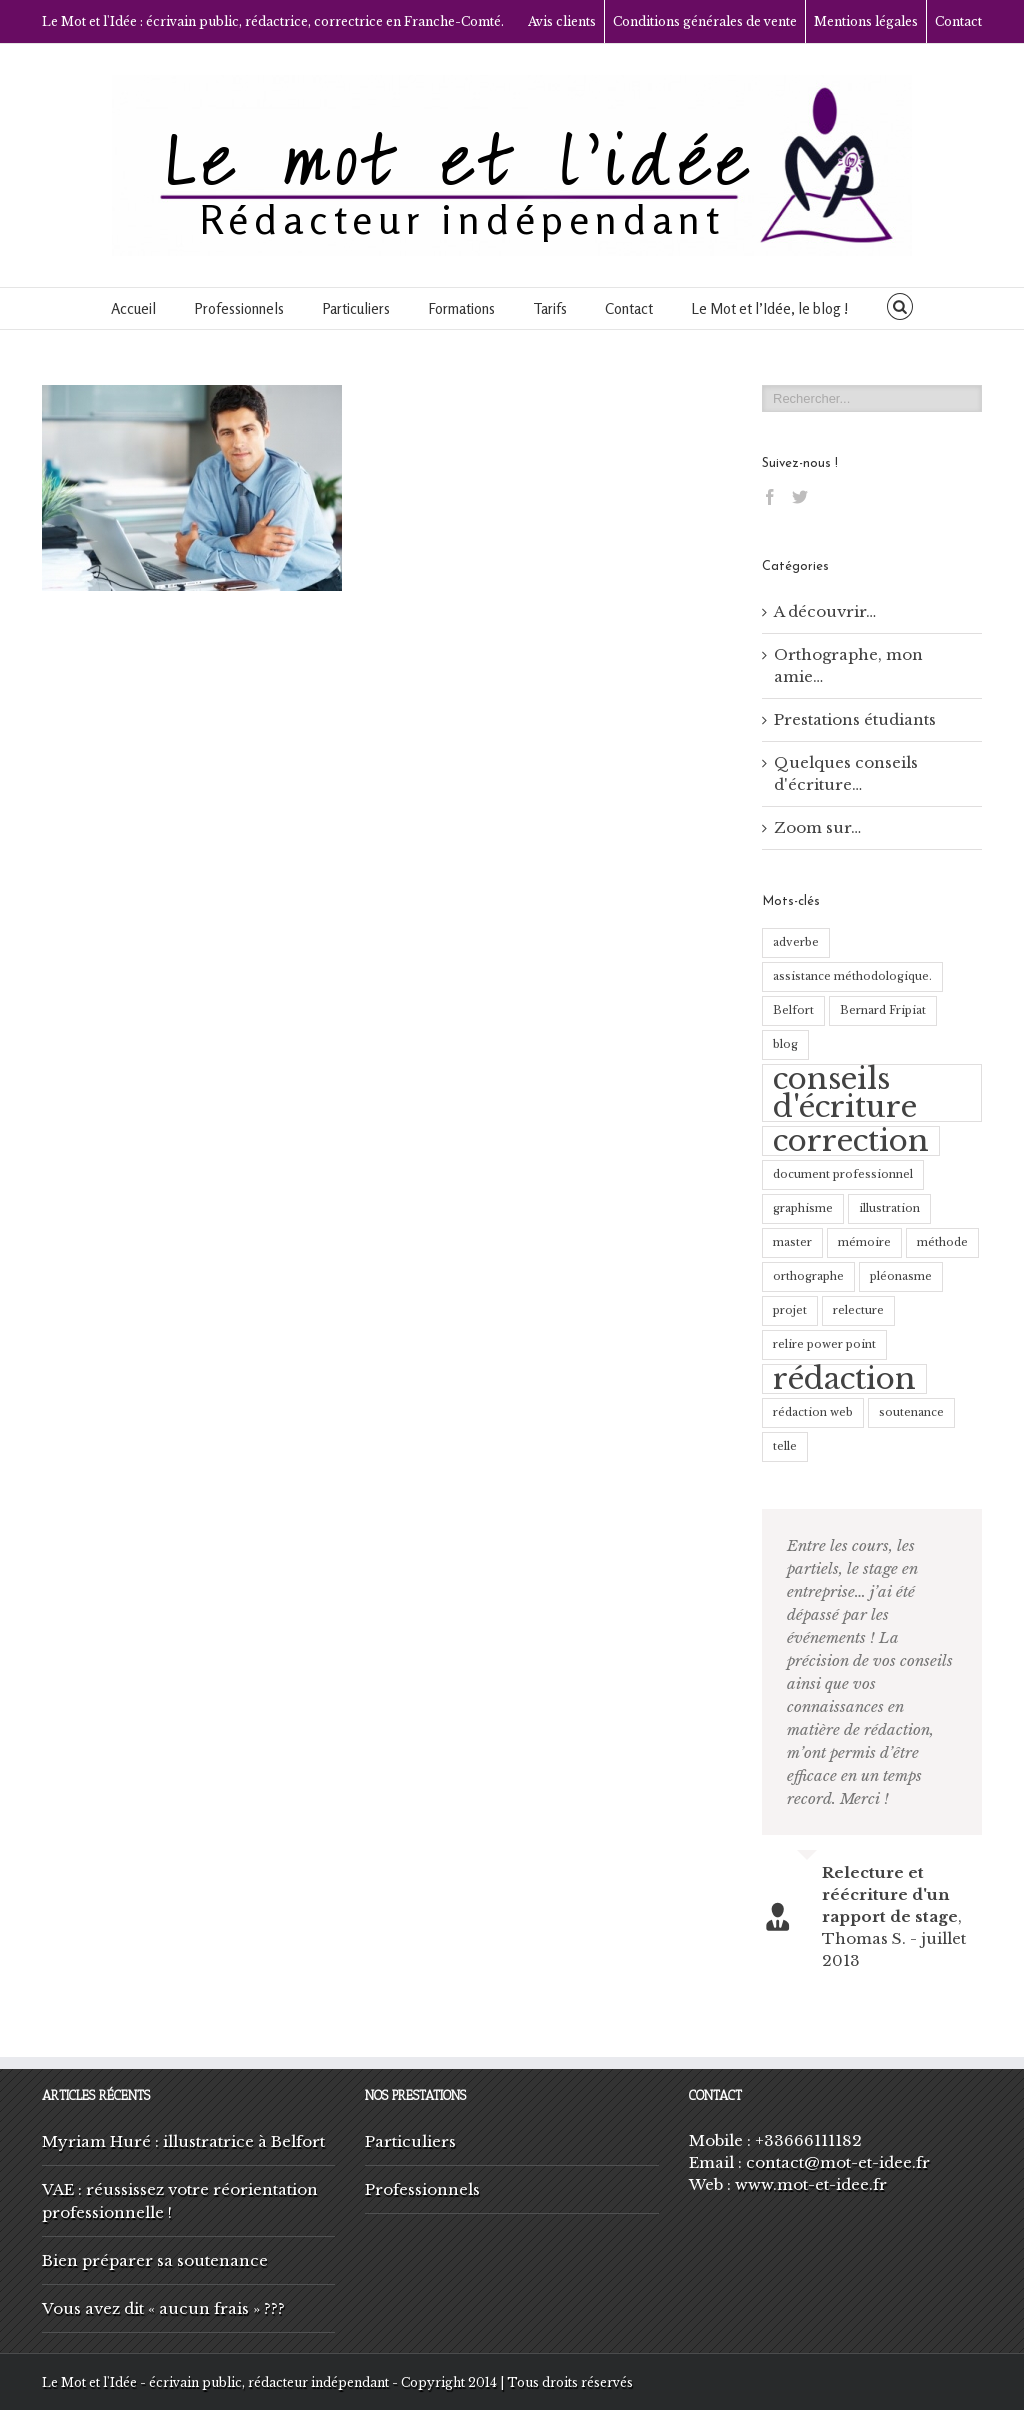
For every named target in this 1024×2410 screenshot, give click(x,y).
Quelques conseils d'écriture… (846, 773)
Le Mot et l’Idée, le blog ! (770, 308)
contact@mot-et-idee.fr (838, 2162)
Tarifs (550, 308)
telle (785, 1446)
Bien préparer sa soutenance (155, 2260)
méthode (942, 1242)
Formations (461, 308)
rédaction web (813, 1412)
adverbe (796, 942)
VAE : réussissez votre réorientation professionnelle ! (180, 2201)
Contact (958, 21)
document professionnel (843, 1174)
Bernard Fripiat (883, 1010)
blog (785, 1044)
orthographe (808, 1276)
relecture (858, 1310)
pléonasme (901, 1276)
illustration (889, 1208)
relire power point (824, 1344)
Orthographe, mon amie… (848, 665)
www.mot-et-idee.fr (811, 2184)
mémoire (864, 1242)
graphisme (803, 1208)
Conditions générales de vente (705, 21)
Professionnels (239, 308)
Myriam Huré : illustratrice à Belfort (183, 2141)
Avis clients (562, 21)
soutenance (911, 1412)
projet (790, 1310)
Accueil (133, 308)
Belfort (793, 1010)
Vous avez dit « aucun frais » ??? (163, 2308)
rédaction (844, 1379)
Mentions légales (866, 21)
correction (851, 1141)
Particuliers (356, 308)
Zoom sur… (817, 827)
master (792, 1242)
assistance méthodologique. (852, 976)
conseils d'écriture (845, 1093)
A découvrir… (825, 611)
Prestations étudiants (855, 719)
